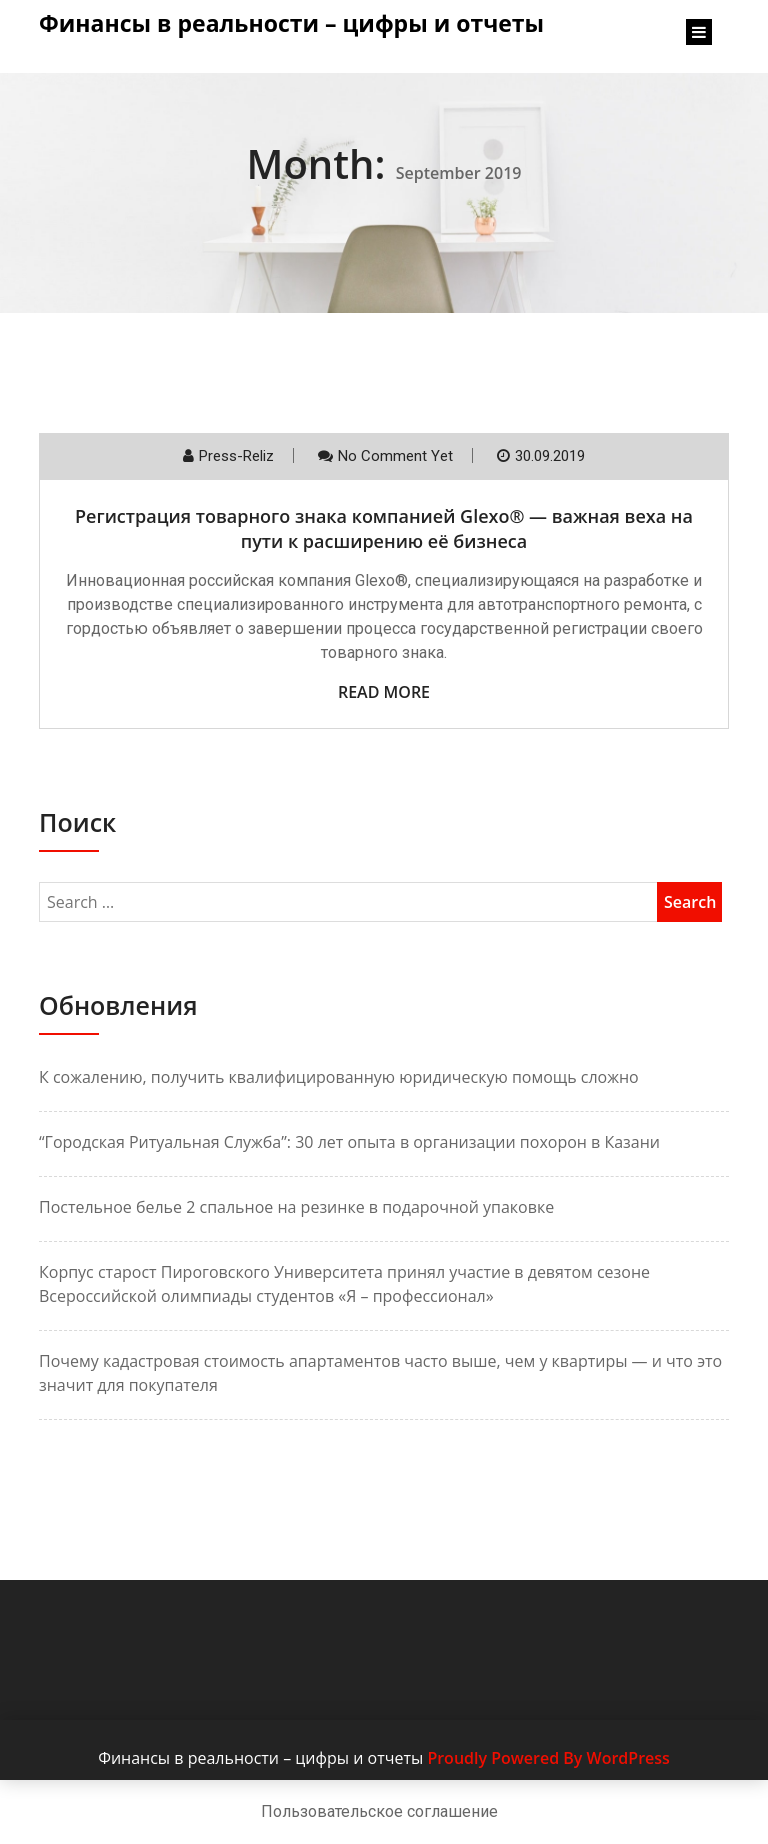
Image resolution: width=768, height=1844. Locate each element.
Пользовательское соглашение (379, 1811)
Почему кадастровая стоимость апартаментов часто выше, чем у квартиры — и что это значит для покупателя (380, 1373)
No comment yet (395, 456)
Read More (384, 692)
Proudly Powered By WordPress (548, 1758)
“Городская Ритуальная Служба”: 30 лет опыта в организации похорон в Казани (349, 1142)
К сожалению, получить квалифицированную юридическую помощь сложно (339, 1077)
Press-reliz (236, 456)
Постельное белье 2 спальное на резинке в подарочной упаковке (296, 1207)
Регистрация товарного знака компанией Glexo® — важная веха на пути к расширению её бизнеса (384, 528)
